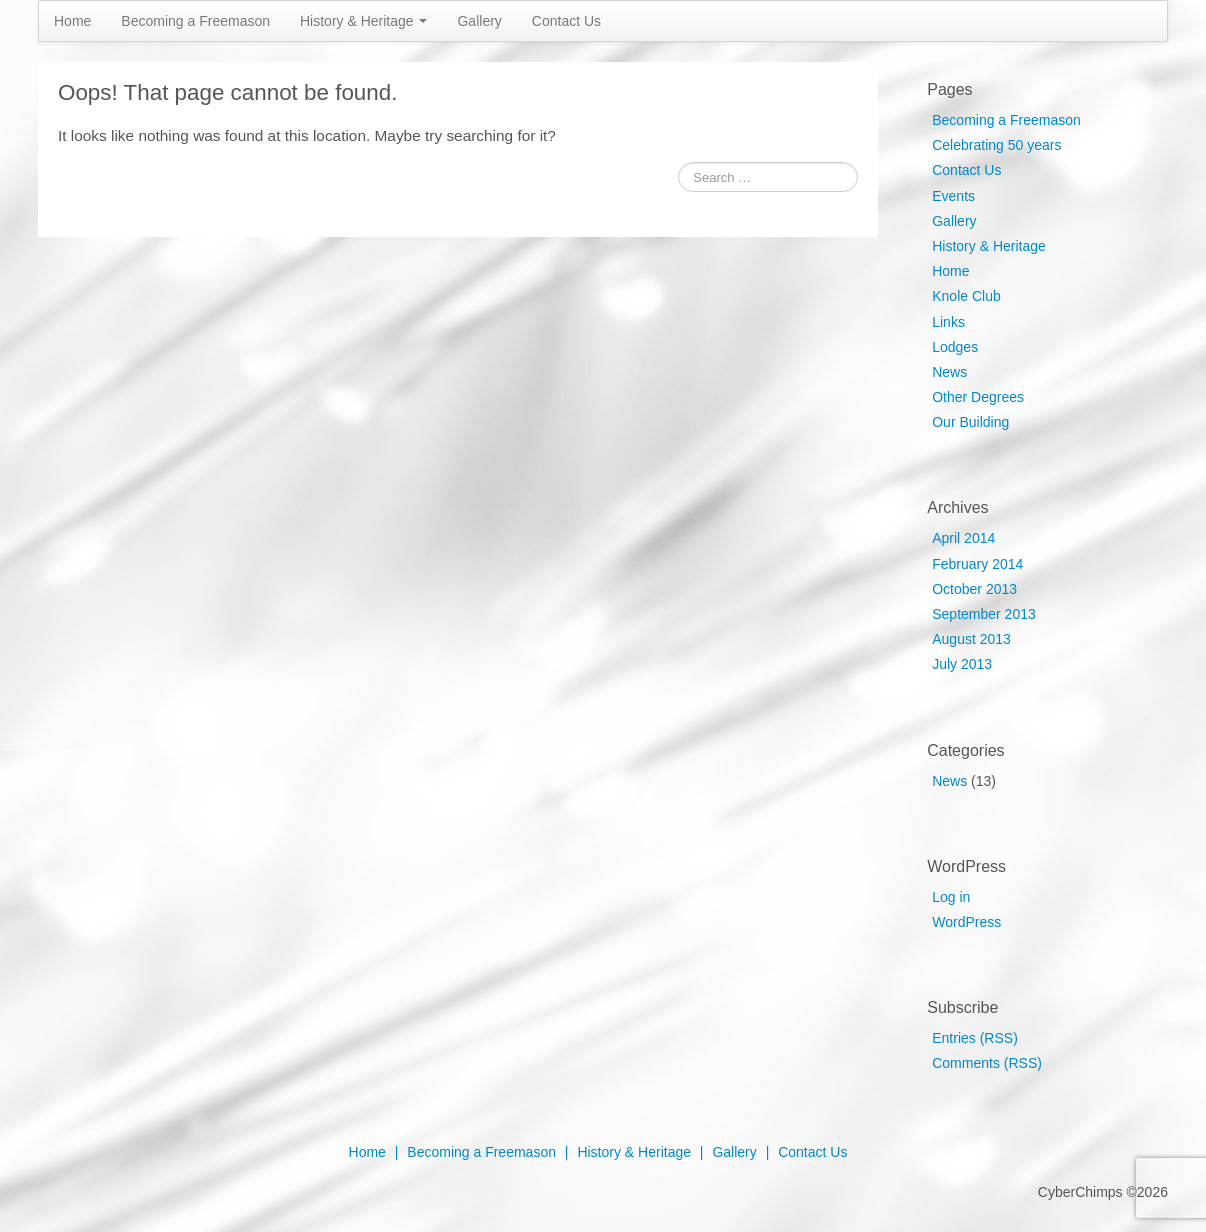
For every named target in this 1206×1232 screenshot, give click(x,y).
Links (948, 322)
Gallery (479, 21)
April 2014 (963, 538)
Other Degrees (978, 397)
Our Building (970, 422)
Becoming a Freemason (195, 21)
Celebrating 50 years (996, 145)
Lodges (955, 347)
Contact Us (566, 21)
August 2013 (971, 639)
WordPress (966, 922)
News (949, 372)
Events (953, 196)
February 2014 (977, 564)
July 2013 (962, 664)
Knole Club (966, 296)
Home (72, 21)
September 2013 (984, 614)
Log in (951, 897)
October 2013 (974, 589)
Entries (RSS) (975, 1038)
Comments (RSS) (987, 1063)
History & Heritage (363, 21)
